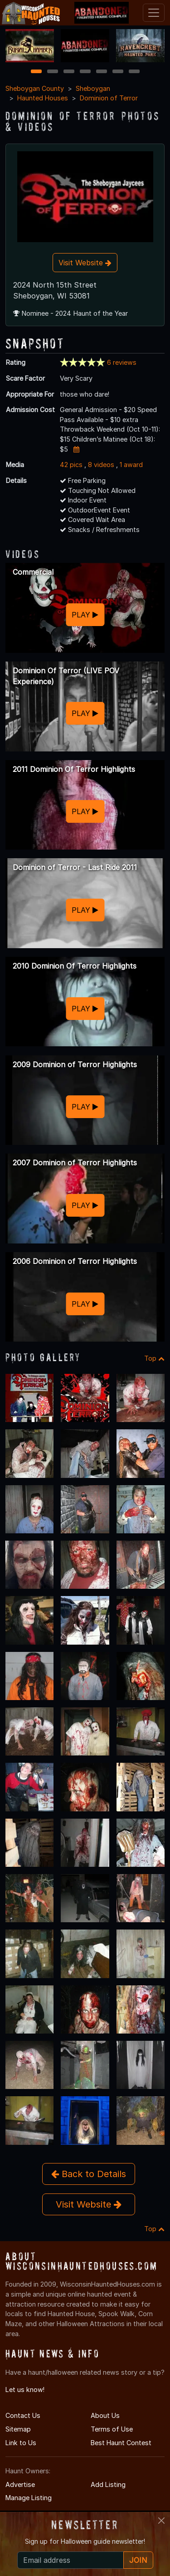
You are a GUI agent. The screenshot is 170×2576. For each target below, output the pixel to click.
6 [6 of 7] (118, 72)
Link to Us (20, 2443)
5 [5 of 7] (101, 72)
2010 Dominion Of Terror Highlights (74, 965)
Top (154, 1358)
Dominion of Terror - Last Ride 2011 (75, 867)
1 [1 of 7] (36, 72)
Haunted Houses (42, 98)
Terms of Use (112, 2429)
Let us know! (24, 2389)
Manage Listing (28, 2497)
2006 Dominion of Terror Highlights (75, 1261)
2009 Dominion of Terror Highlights (75, 1064)
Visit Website (85, 262)
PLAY (85, 614)
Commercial (33, 572)
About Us (105, 2415)
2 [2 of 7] (52, 72)
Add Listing (108, 2484)
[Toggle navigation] (154, 13)
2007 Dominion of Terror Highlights (75, 1162)
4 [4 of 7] (85, 72)
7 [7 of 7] (134, 72)
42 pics (71, 464)
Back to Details (88, 2173)
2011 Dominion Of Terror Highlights (74, 769)
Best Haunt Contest (121, 2443)
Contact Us (22, 2415)
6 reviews (121, 362)
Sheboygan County (34, 88)
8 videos (101, 464)
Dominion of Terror (109, 98)
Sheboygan (93, 88)
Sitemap (18, 2429)
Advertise (20, 2484)
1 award (131, 464)
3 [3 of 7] (69, 72)
